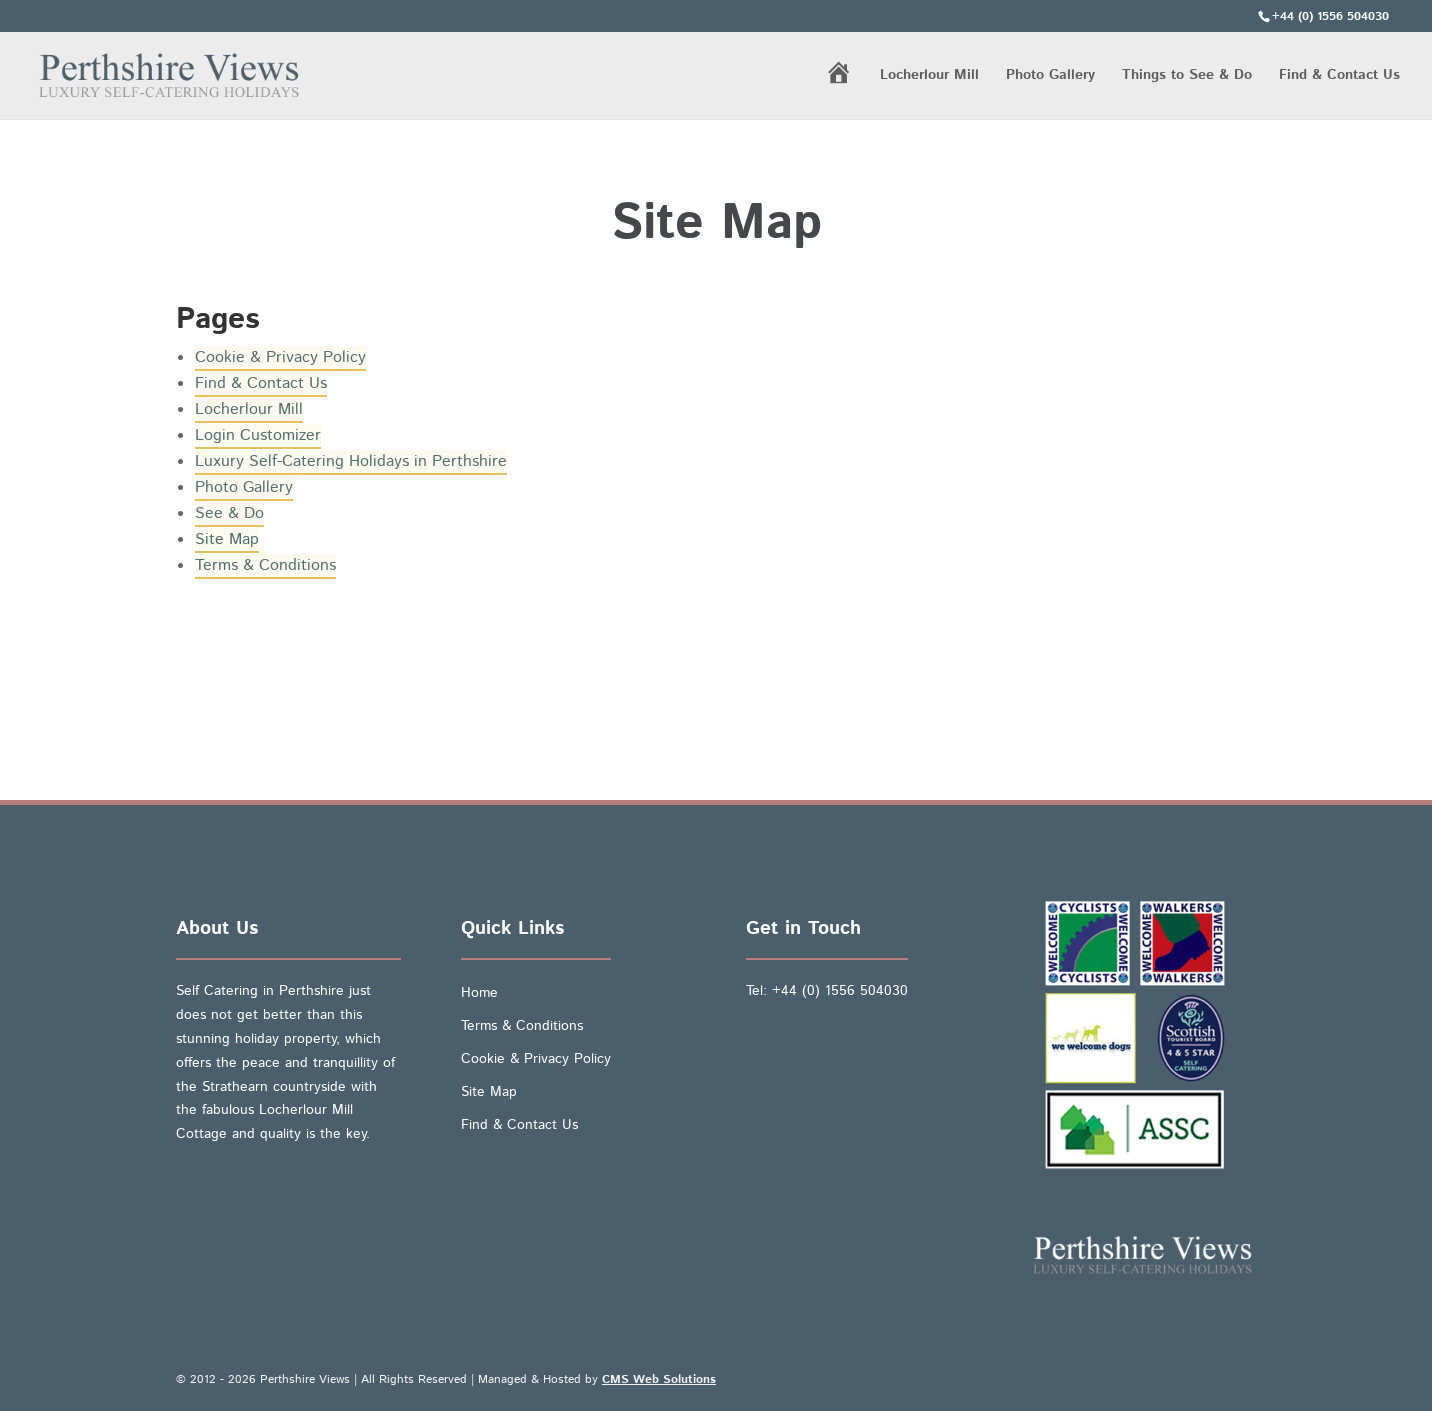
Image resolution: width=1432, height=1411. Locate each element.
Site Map (227, 539)
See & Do (229, 513)
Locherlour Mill (929, 76)
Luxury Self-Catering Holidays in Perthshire (351, 461)
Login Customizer (258, 435)
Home (479, 993)
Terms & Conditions (265, 565)
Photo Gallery (1050, 76)
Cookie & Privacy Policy (280, 357)
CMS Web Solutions (659, 1379)
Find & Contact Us (1339, 76)
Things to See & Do (1187, 76)
